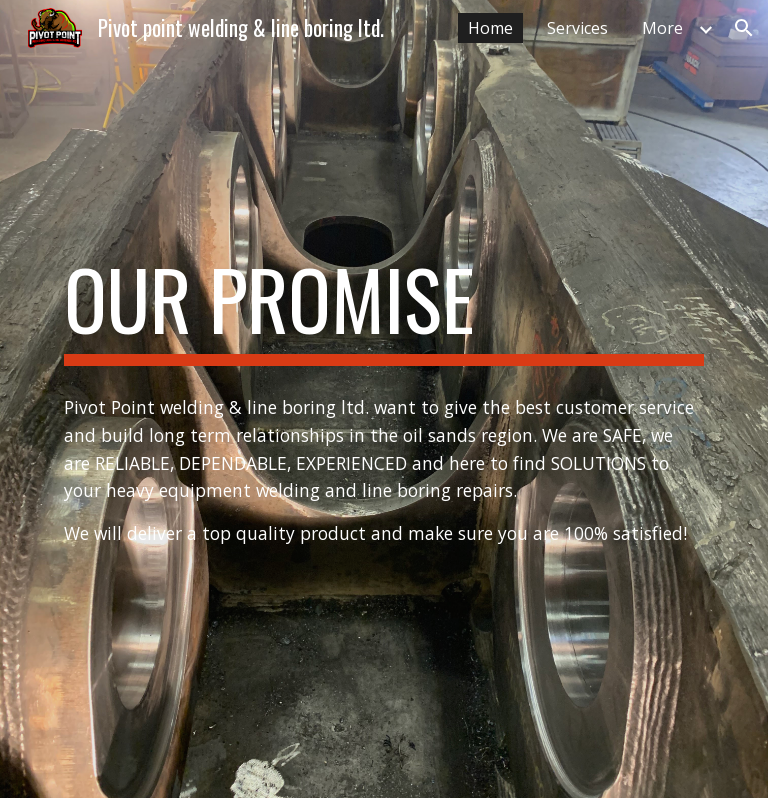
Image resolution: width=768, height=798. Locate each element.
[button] (744, 28)
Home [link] (490, 28)
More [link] (662, 28)
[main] (383, 308)
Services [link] (577, 28)
